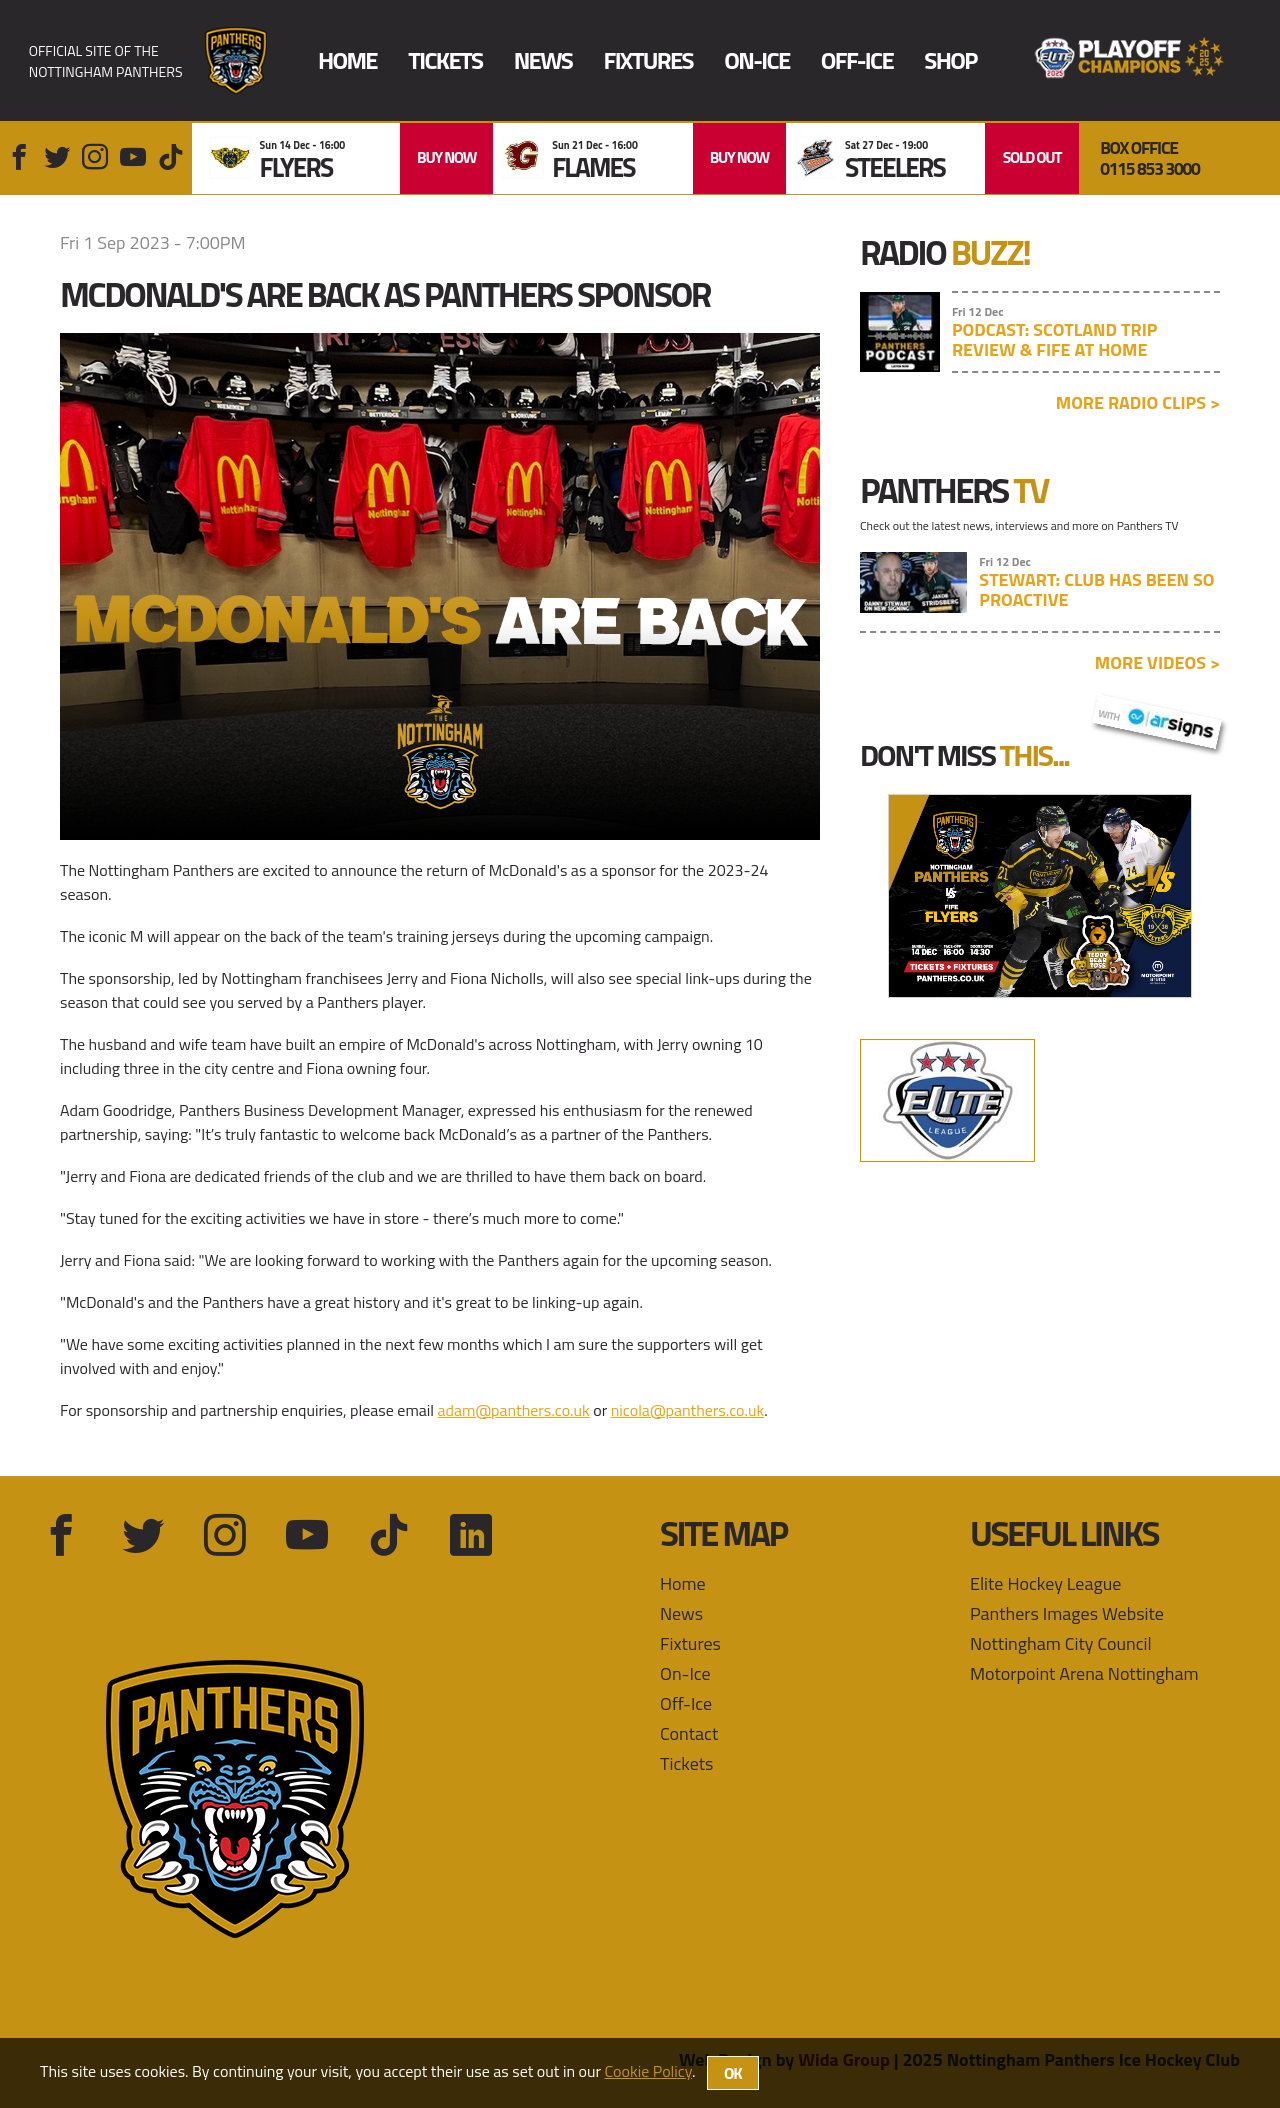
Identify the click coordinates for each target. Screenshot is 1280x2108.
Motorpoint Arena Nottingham (1084, 1673)
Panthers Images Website (1067, 1613)
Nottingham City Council (1061, 1643)
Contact (689, 1733)
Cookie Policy (648, 2071)
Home (347, 60)
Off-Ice (857, 60)
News (543, 60)
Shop (950, 60)
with (1157, 719)
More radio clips (1138, 402)
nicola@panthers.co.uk (687, 1410)
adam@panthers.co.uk (514, 1410)
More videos (1157, 662)
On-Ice (756, 60)
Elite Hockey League (1045, 1583)
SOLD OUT (1032, 157)
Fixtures (648, 60)
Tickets (445, 60)
